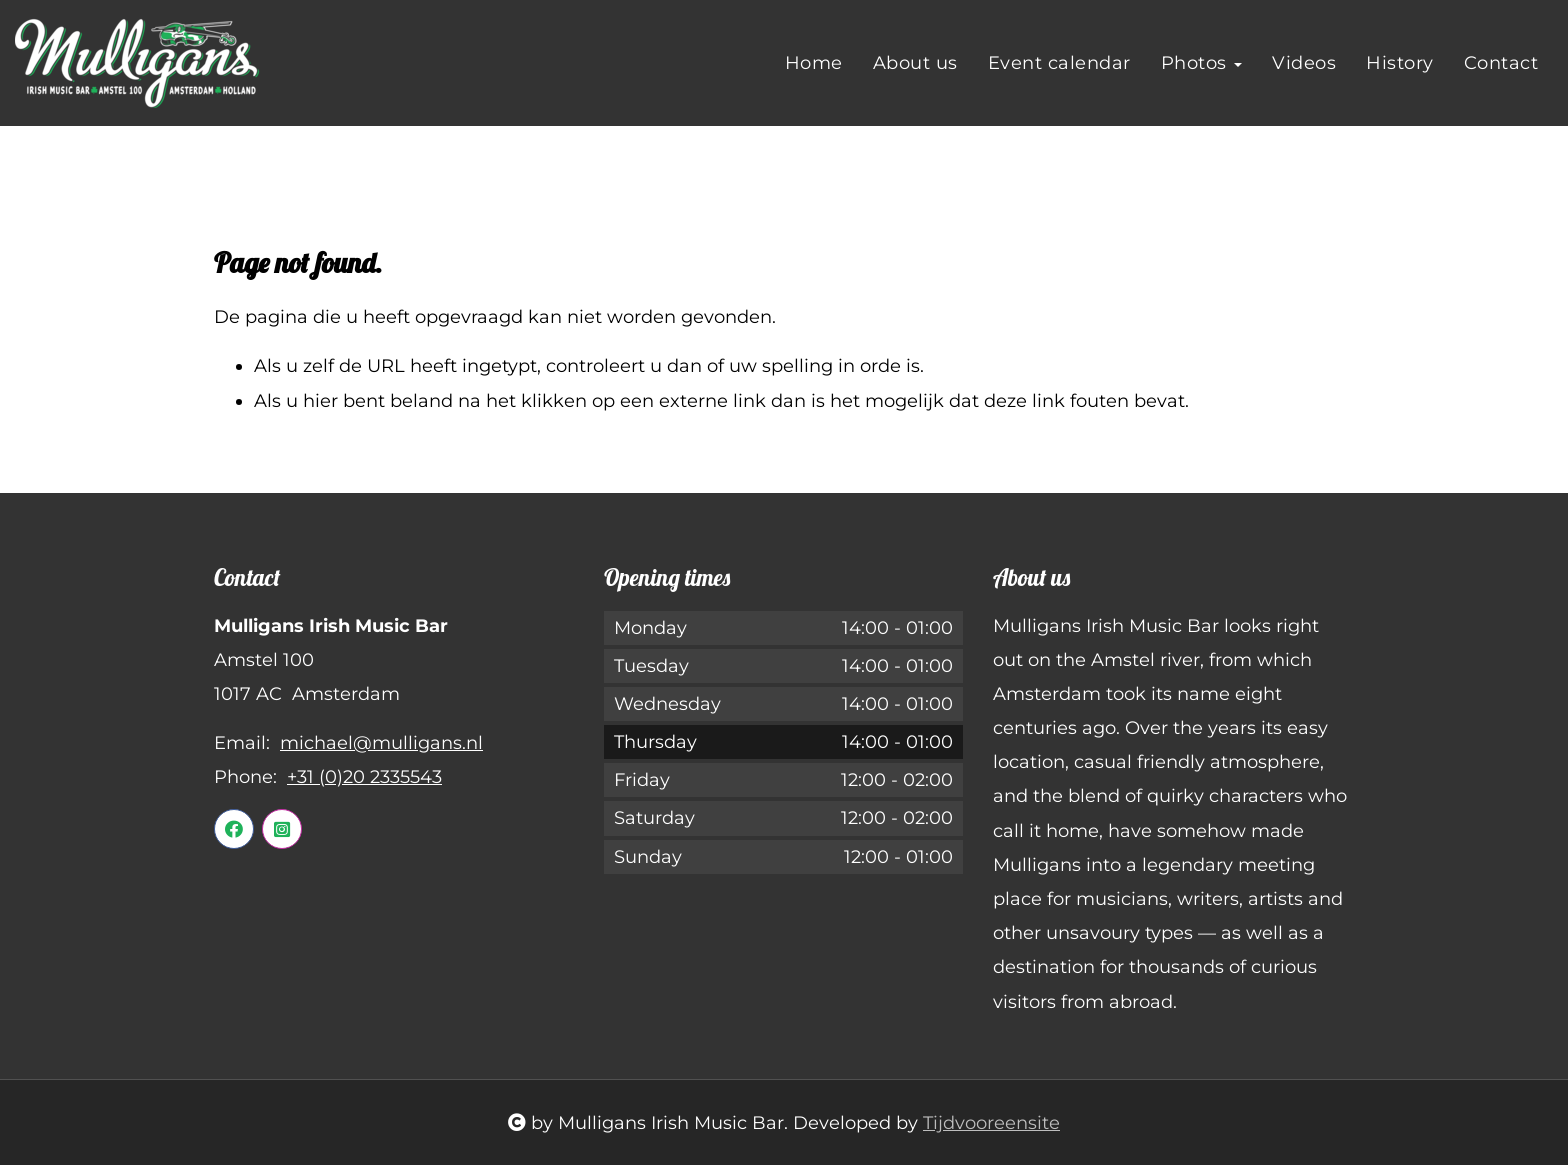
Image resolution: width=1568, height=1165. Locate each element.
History (1400, 63)
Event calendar (1059, 63)
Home (814, 63)
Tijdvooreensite (991, 1123)
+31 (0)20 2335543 (364, 777)
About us (915, 63)
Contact (1501, 63)
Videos (1304, 63)
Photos (1202, 63)
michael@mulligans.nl (381, 743)
